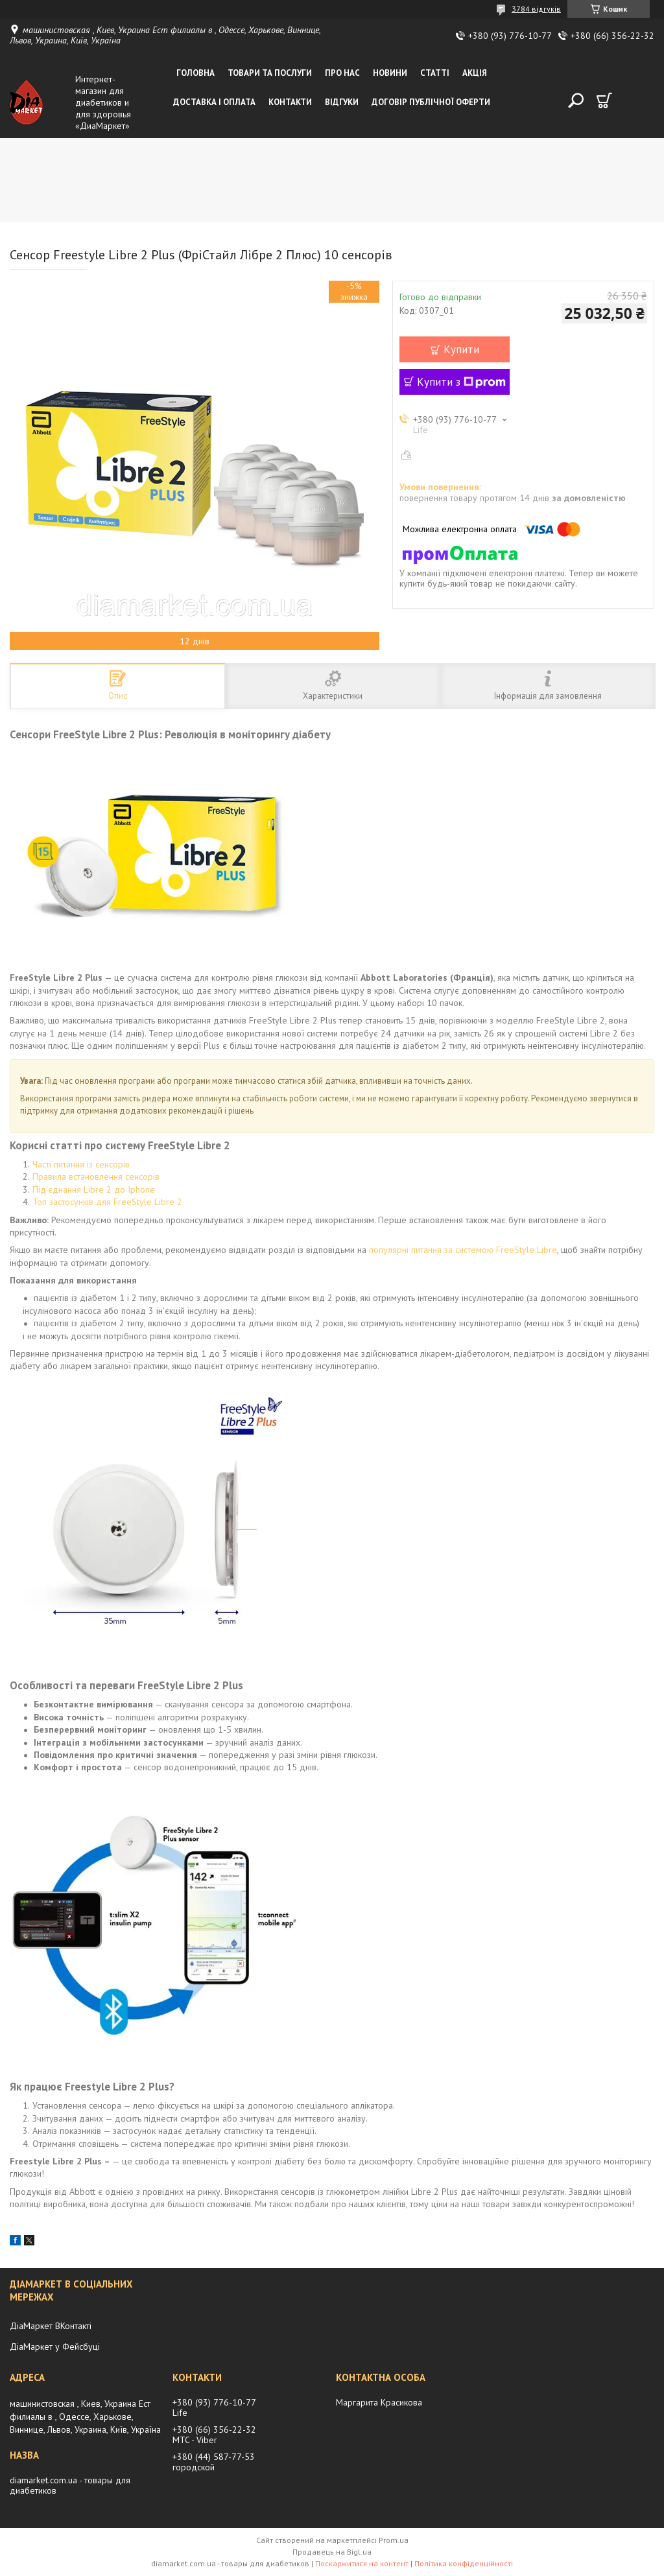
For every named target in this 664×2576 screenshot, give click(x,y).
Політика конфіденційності (463, 2563)
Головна (195, 72)
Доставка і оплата (214, 102)
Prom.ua (394, 2540)
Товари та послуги (270, 72)
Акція (474, 72)
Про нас (342, 72)
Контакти (290, 102)
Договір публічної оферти (431, 102)
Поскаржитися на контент (362, 2563)
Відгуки (342, 102)
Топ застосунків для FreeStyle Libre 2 (107, 1202)
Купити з (461, 382)
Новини (390, 72)
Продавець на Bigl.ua (332, 2552)
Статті (434, 72)
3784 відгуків (536, 9)
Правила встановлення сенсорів (96, 1176)
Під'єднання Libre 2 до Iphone (93, 1189)
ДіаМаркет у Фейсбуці (55, 2346)
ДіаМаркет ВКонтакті (50, 2326)
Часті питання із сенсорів (81, 1164)
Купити (461, 349)
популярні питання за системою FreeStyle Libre (463, 1250)
